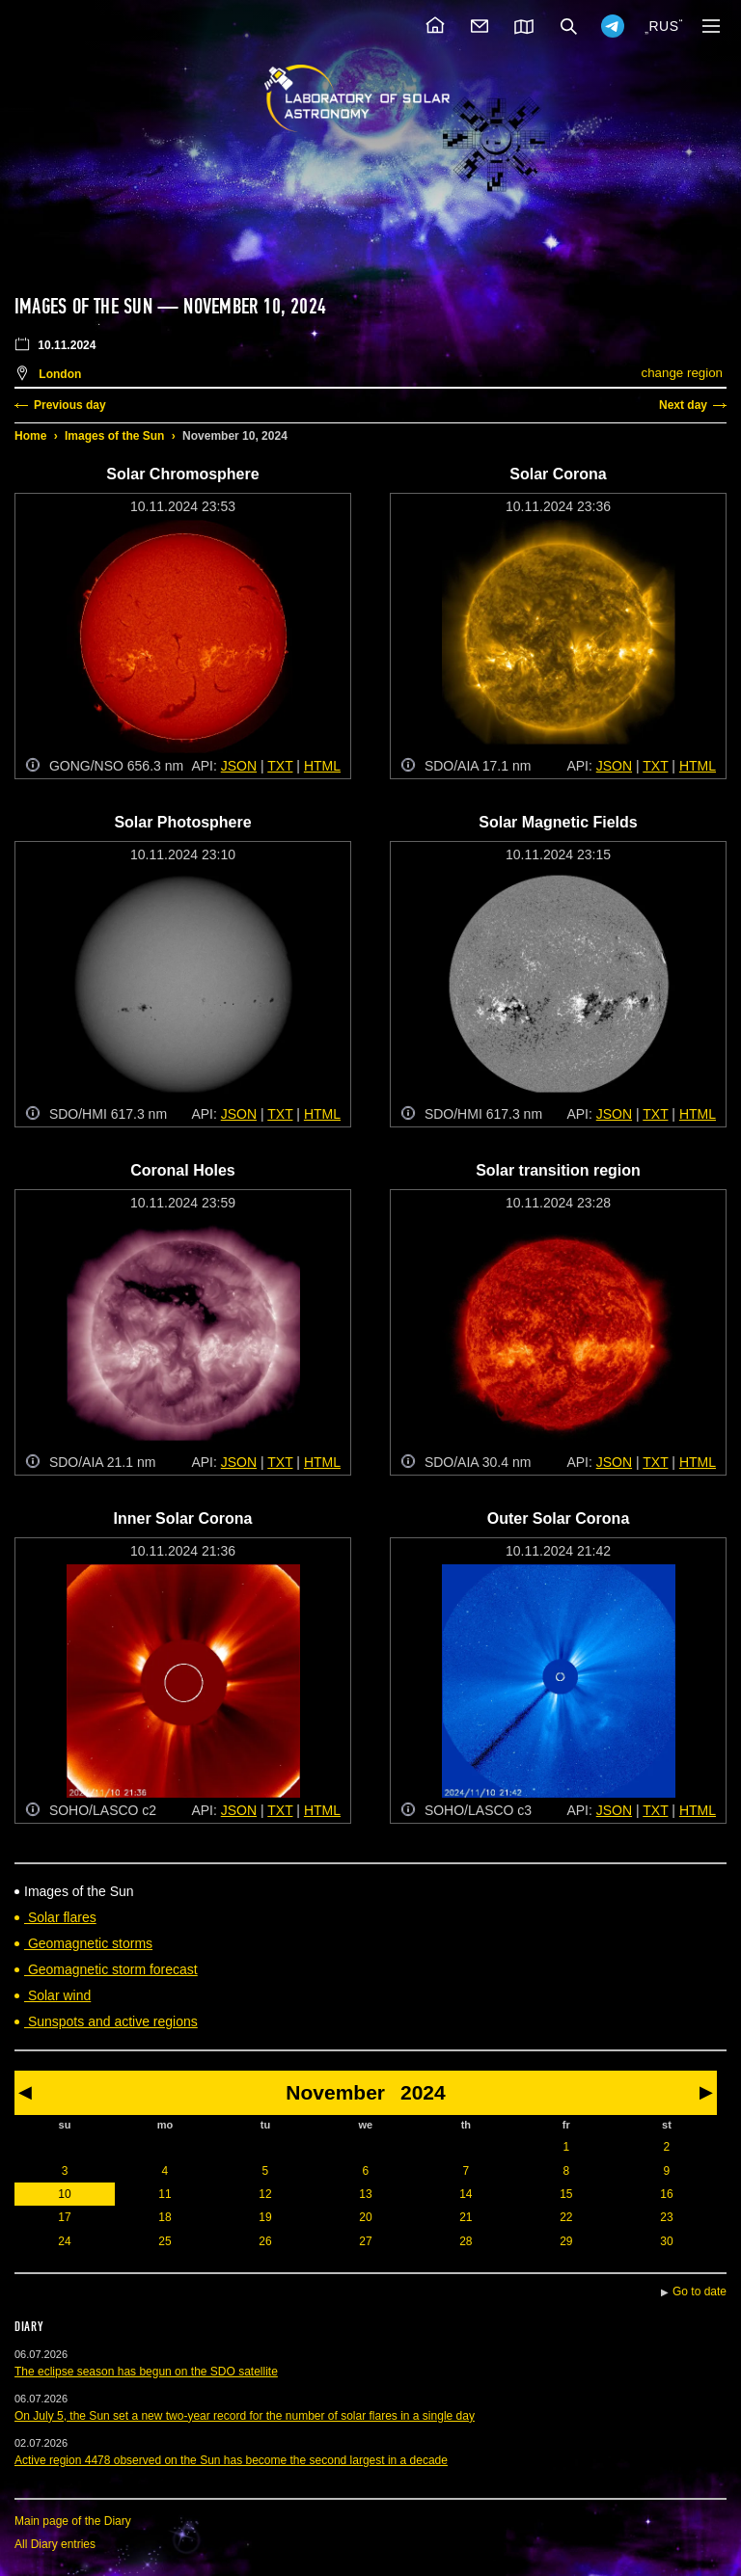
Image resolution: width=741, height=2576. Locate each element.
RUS (663, 26)
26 (265, 2241)
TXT (279, 765)
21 (465, 2217)
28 (465, 2241)
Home (30, 436)
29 (566, 2241)
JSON (239, 765)
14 (465, 2194)
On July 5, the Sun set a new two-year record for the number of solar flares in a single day (244, 2416)
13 (365, 2194)
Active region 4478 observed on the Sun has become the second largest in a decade (231, 2460)
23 (666, 2217)
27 (365, 2241)
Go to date (699, 2291)
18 (164, 2217)
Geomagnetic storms (88, 1943)
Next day (683, 405)
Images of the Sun (114, 436)
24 (64, 2241)
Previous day (70, 405)
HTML (322, 765)
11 (164, 2194)
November (335, 2092)
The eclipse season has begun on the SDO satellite (146, 2371)
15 (566, 2194)
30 (666, 2241)
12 (265, 2194)
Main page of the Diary (72, 2521)
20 (365, 2217)
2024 (423, 2092)
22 (566, 2217)
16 (666, 2194)
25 (164, 2241)
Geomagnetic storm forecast (111, 1969)
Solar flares (60, 1917)
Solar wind (57, 1995)
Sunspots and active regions (111, 2021)
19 (265, 2217)
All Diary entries (55, 2544)
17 (64, 2217)
